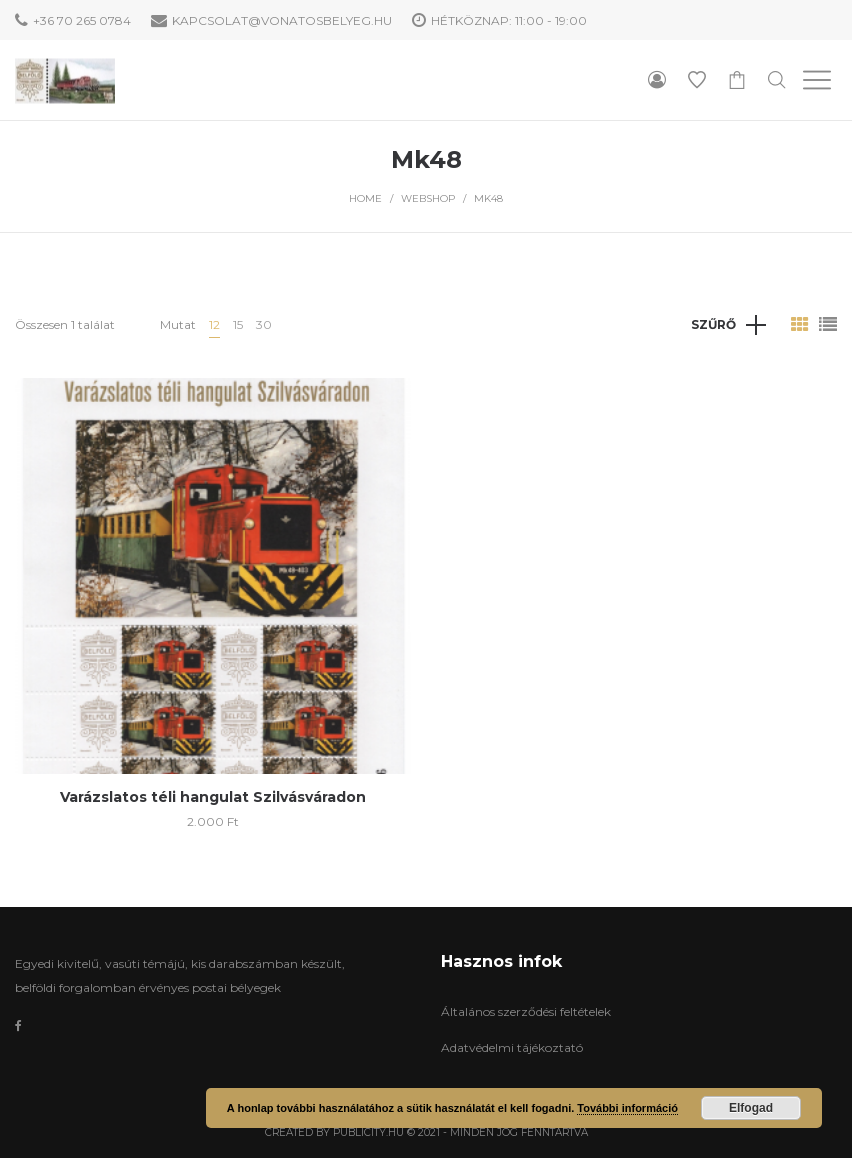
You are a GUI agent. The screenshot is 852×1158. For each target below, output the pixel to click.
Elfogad (751, 1108)
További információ (627, 1108)
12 (214, 324)
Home (365, 198)
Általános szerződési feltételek (526, 1011)
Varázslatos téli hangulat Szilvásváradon (213, 797)
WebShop (428, 198)
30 (264, 324)
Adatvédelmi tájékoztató (512, 1047)
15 (238, 324)
